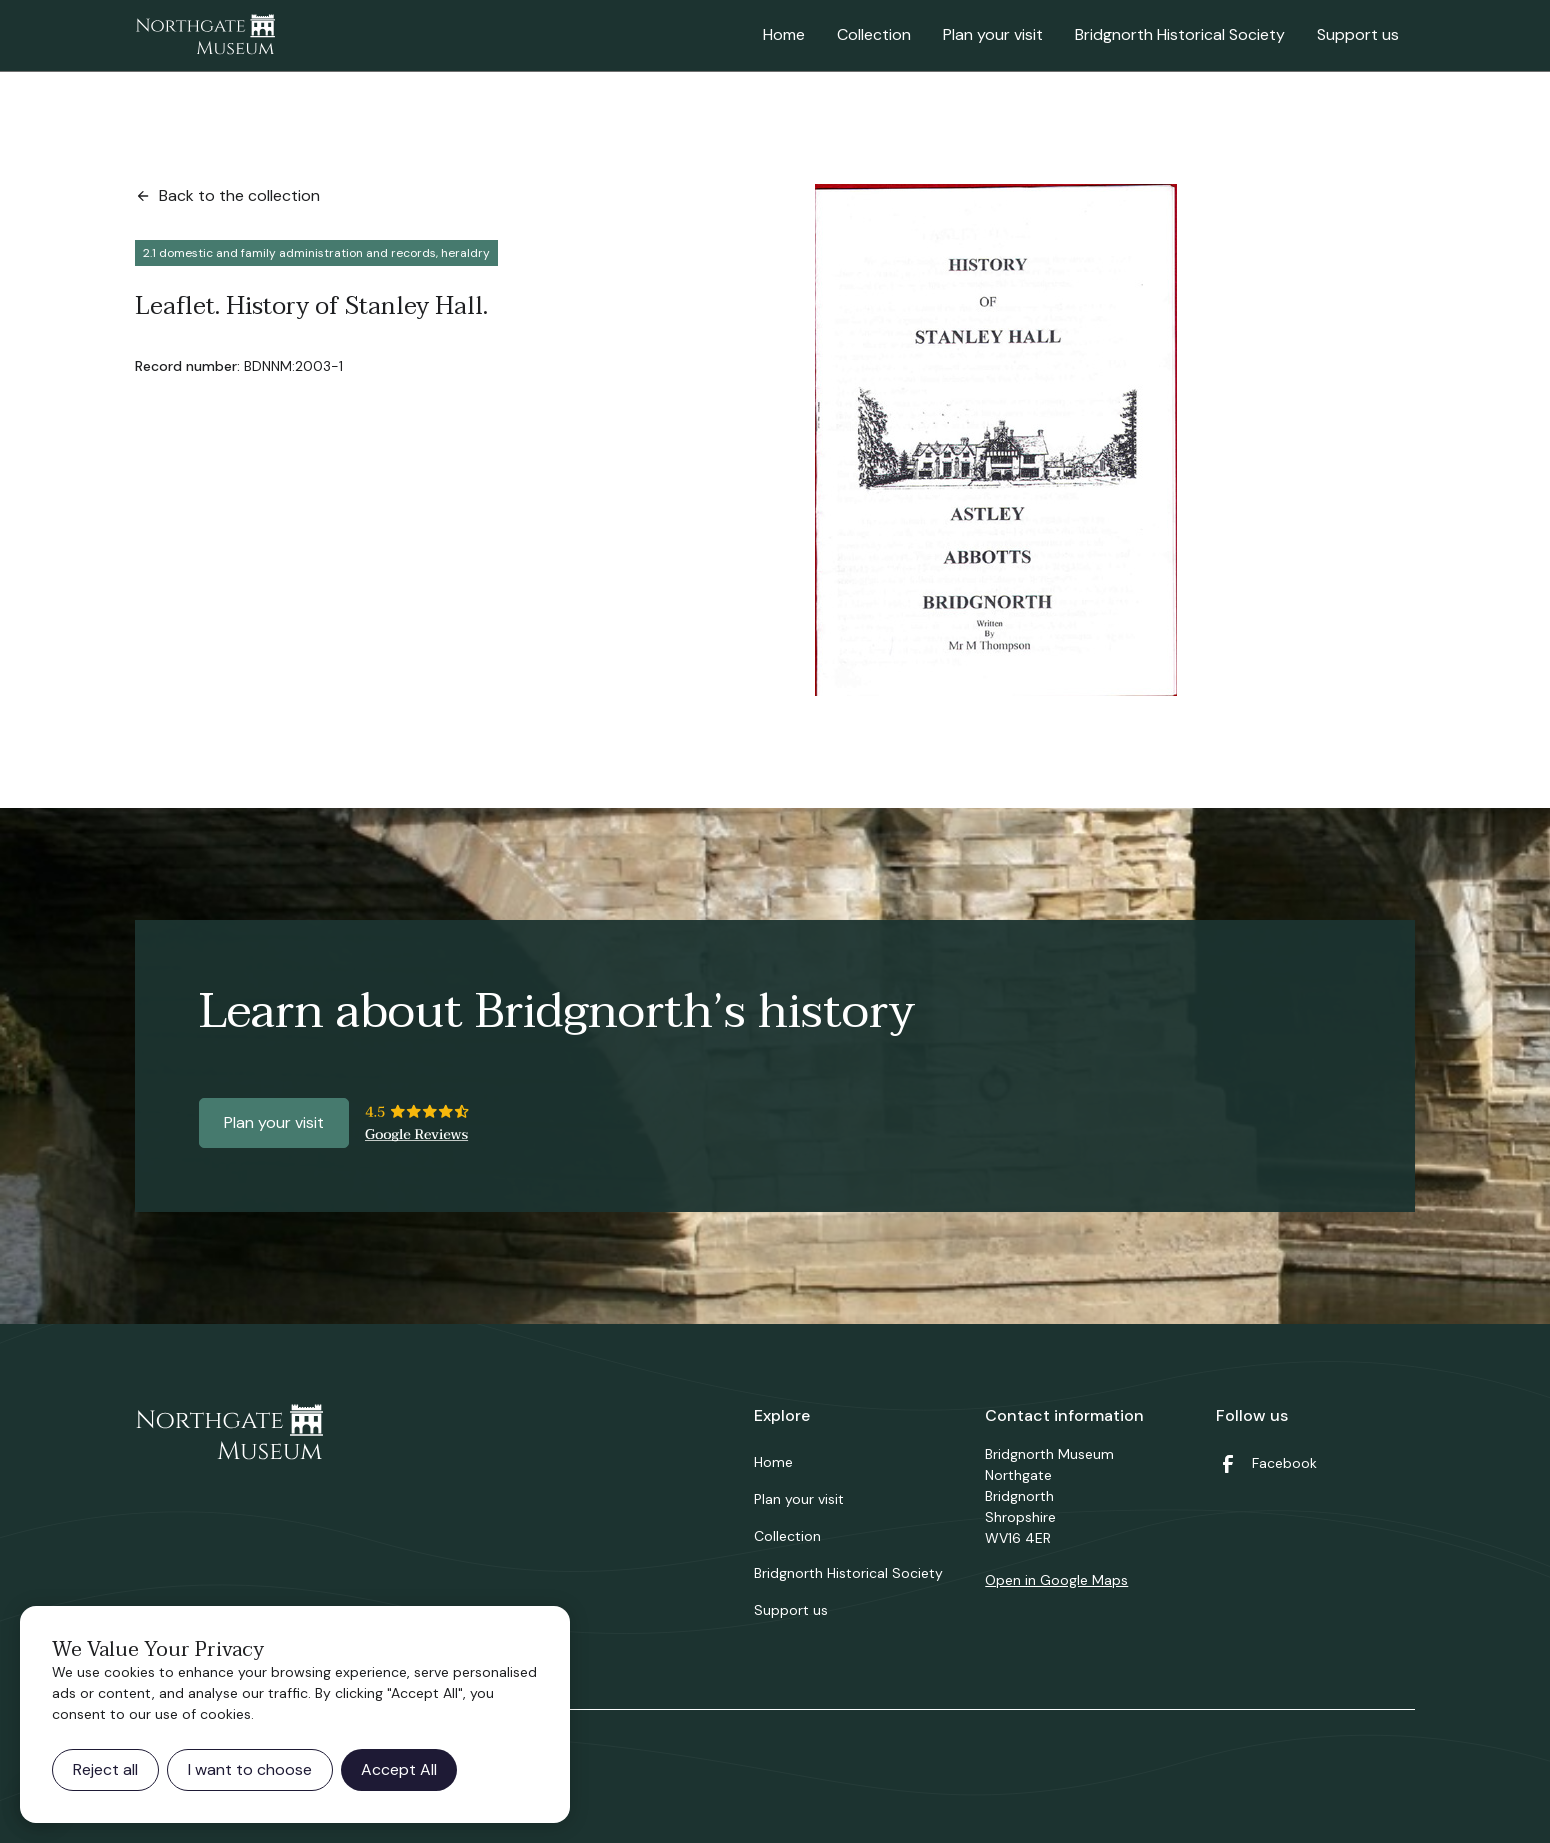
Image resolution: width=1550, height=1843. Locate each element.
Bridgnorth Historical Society (1180, 34)
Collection (874, 34)
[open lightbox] (996, 440)
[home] (205, 36)
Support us (1358, 34)
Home (784, 34)
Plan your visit (993, 34)
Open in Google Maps (1056, 1580)
